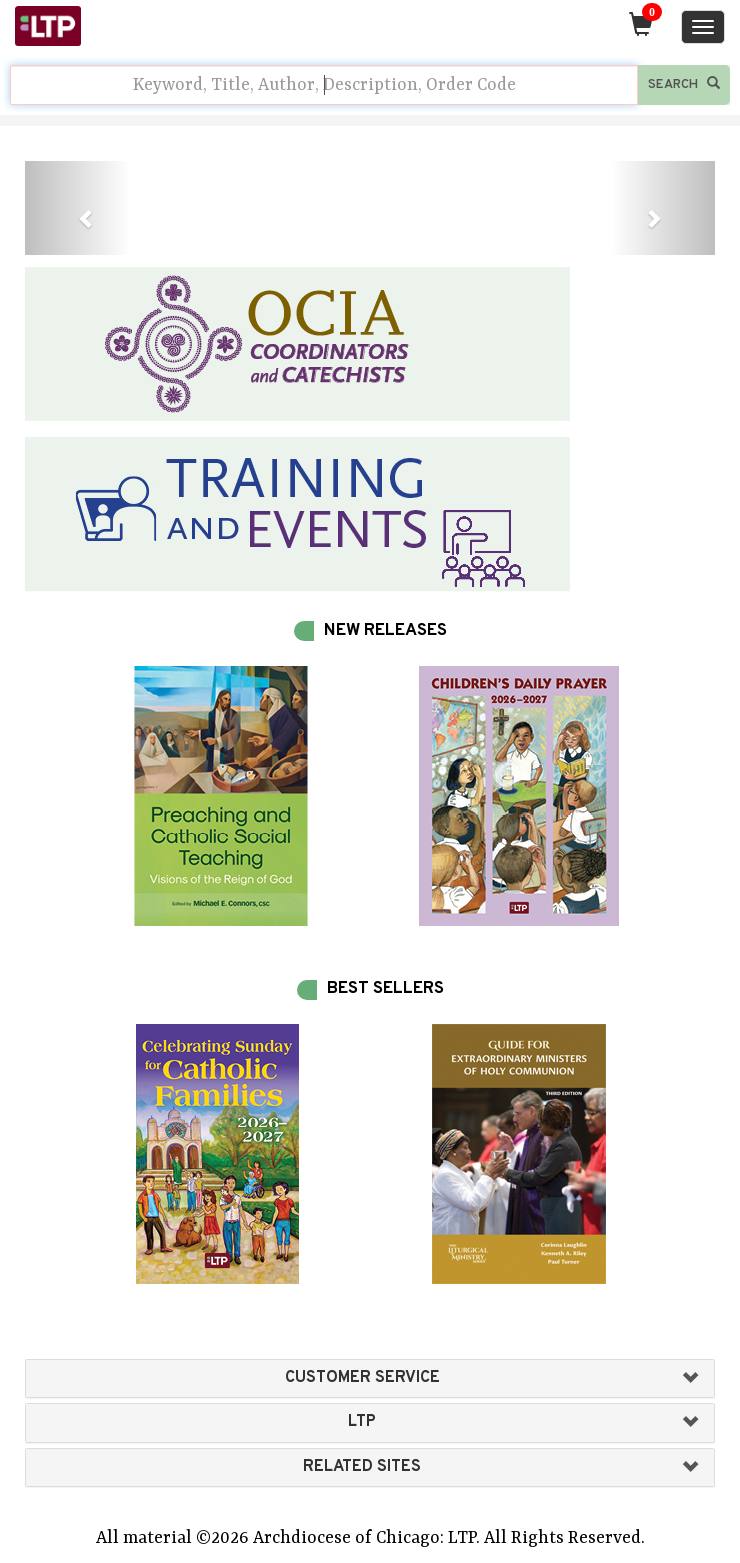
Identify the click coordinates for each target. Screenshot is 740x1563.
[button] (77, 208)
